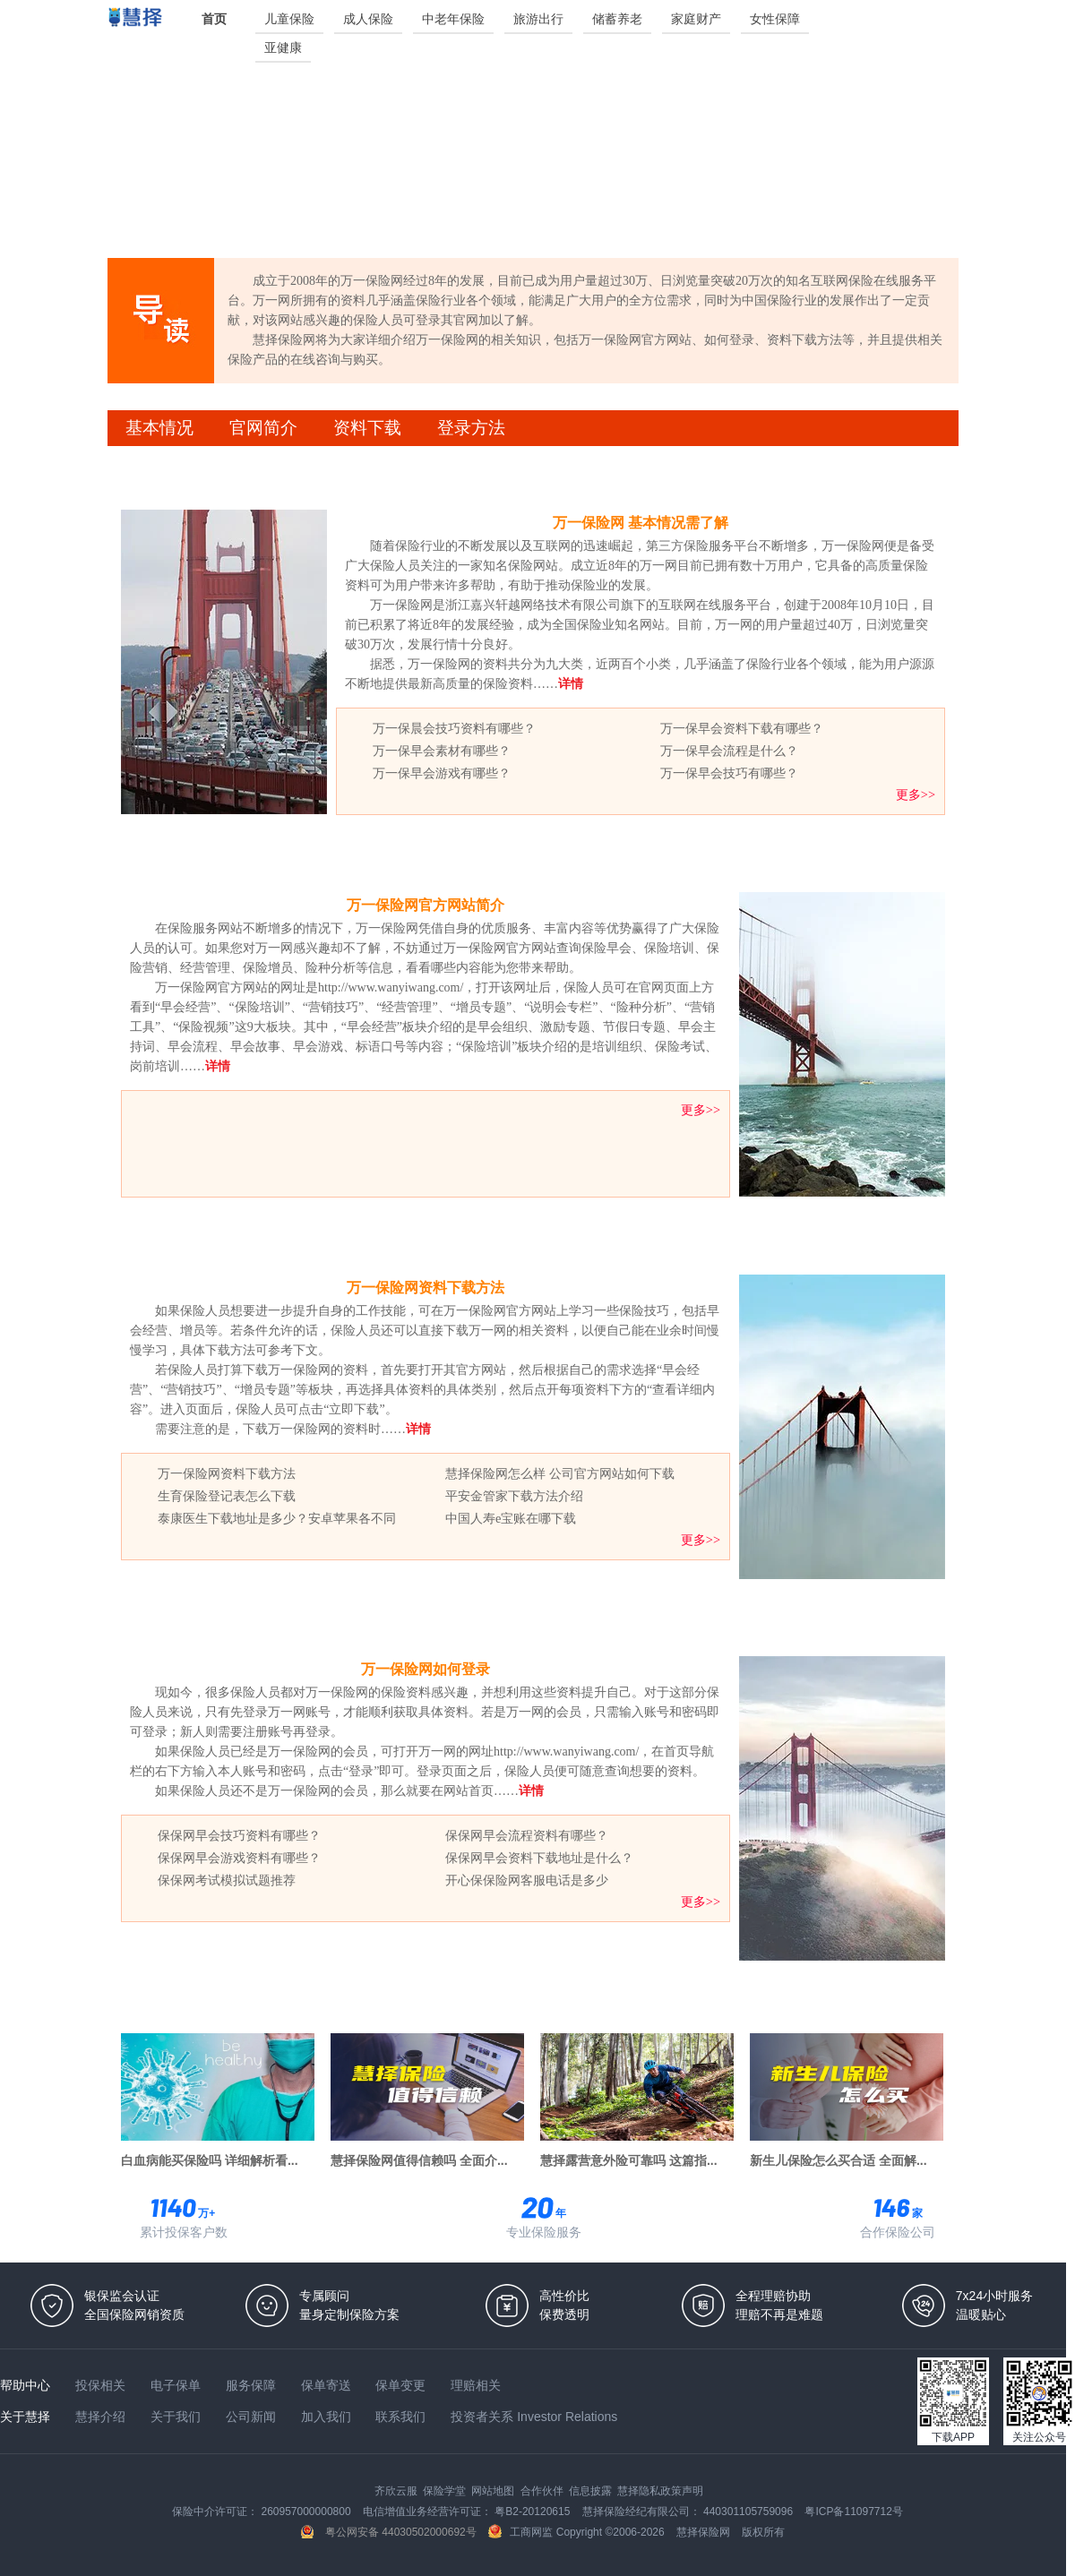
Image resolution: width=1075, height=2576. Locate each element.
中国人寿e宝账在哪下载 (510, 1518)
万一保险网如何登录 (425, 1669)
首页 (214, 19)
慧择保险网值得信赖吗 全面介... (419, 2160)
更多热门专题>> (906, 2005)
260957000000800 (307, 2511)
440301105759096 (749, 2511)
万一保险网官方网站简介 (425, 905)
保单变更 (402, 2385)
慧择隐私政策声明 (660, 2491)
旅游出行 (538, 19)
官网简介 (263, 427)
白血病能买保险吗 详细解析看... (209, 2160)
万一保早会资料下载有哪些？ (741, 728)
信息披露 (592, 2491)
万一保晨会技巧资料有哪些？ (454, 728)
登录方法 (471, 427)
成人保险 (368, 19)
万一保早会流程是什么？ (729, 750)
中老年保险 (453, 19)
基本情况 (159, 427)
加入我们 (328, 2416)
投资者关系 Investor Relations (534, 2416)
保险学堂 (446, 2491)
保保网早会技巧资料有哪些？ (239, 1835)
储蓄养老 (617, 19)
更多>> (915, 794)
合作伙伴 (543, 2491)
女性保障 (775, 19)
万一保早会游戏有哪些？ (442, 773)
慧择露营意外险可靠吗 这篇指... (629, 2160)
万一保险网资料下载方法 (425, 1287)
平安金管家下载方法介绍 (514, 1496)
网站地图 (494, 2491)
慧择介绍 (102, 2416)
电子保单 (177, 2385)
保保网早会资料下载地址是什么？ (539, 1857)
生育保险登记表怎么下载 (227, 1496)
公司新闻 (253, 2416)
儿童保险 (289, 19)
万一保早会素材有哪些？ (442, 750)
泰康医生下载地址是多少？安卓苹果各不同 (277, 1518)
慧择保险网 (704, 2532)
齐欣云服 (397, 2491)
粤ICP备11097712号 (853, 2511)
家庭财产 (696, 19)
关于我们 (177, 2416)
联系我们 (402, 2416)
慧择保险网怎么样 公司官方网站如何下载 (560, 1473)
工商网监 (522, 2532)
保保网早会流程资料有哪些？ (526, 1835)
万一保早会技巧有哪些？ (729, 773)
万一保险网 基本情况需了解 (640, 522)
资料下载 (367, 427)
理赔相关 (476, 2385)
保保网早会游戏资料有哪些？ (239, 1857)
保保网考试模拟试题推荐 (227, 1880)
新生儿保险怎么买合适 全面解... (838, 2160)
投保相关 (102, 2385)
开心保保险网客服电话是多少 (526, 1880)
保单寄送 (328, 2385)
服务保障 (253, 2385)
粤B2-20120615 (533, 2511)
